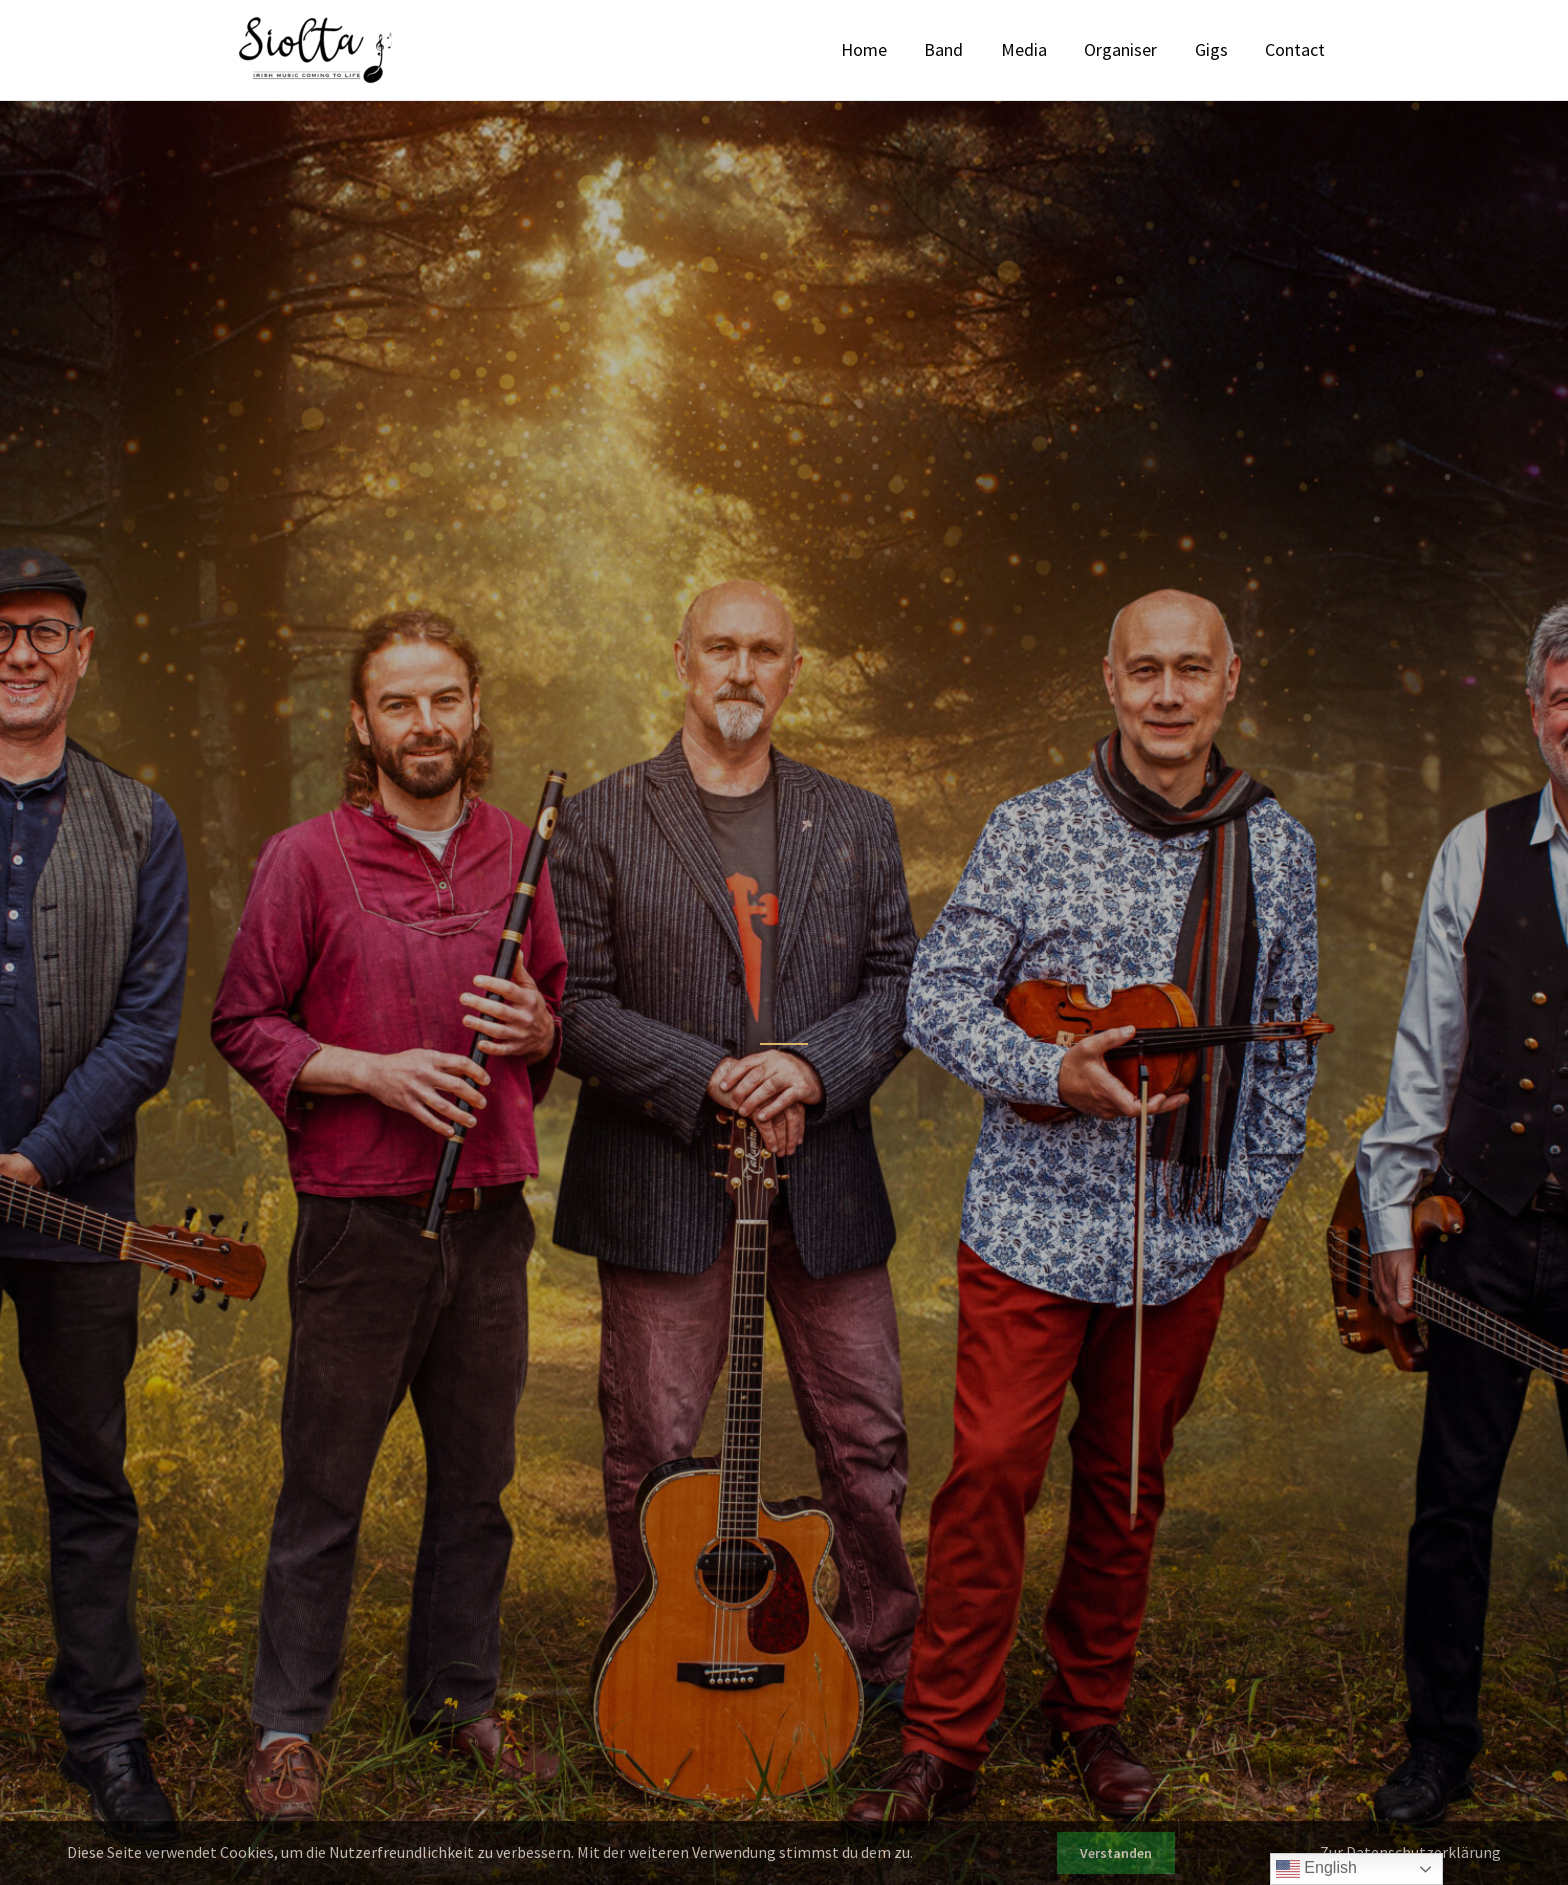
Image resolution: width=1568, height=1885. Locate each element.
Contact (1299, 49)
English (1316, 1869)
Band (977, 49)
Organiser (1139, 49)
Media (1050, 49)
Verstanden (1116, 1853)
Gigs (1222, 49)
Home (905, 49)
